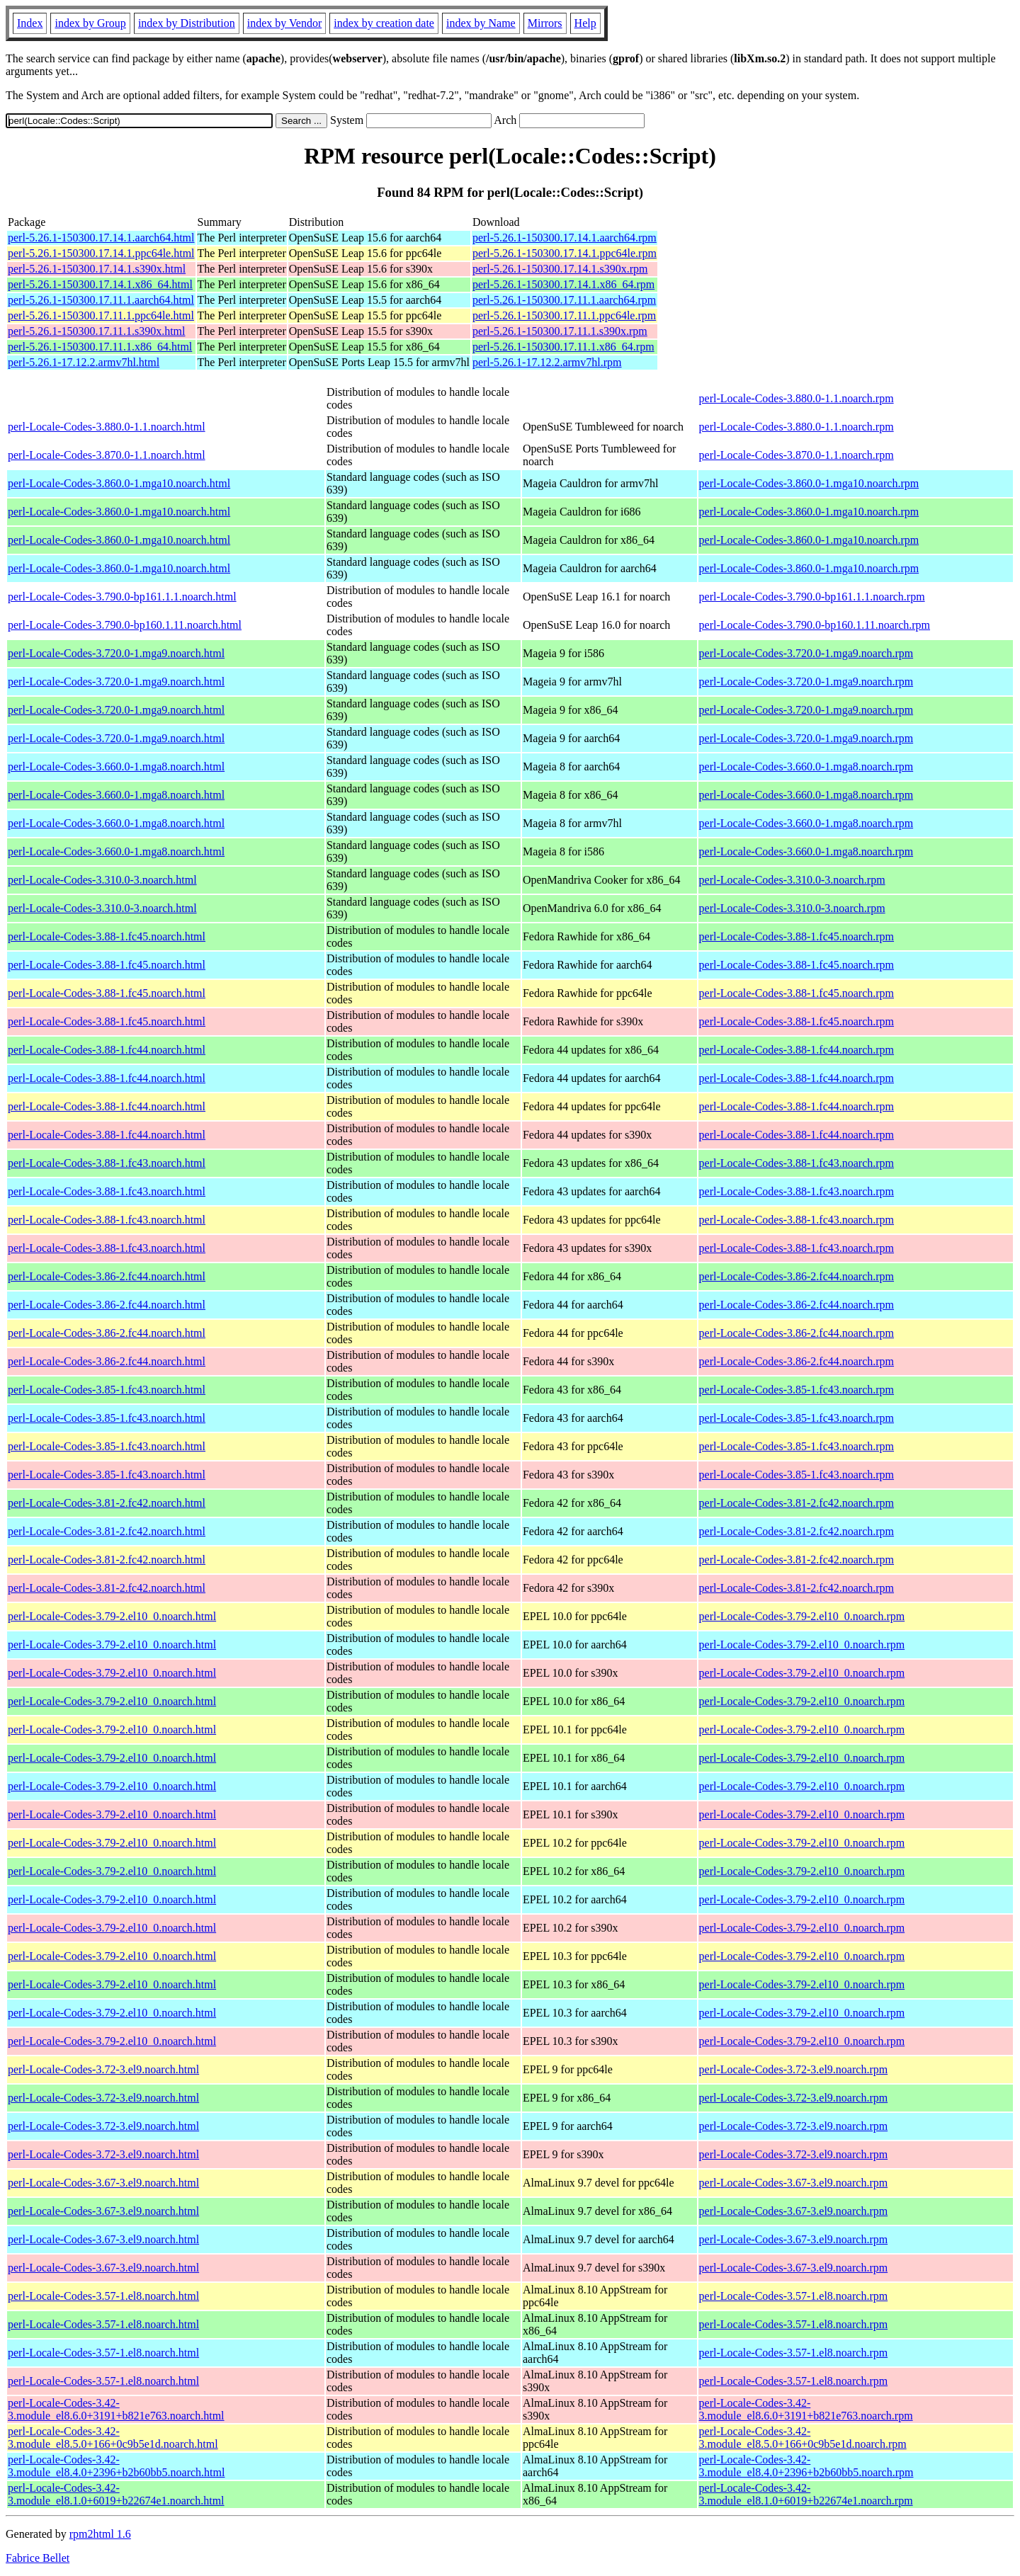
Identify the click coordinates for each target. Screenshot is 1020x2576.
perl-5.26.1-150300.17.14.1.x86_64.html (100, 284)
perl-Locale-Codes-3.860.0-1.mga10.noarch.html (119, 483)
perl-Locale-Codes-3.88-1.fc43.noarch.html (106, 1163)
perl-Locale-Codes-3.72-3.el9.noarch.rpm (793, 2069)
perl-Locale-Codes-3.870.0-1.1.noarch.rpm (796, 455)
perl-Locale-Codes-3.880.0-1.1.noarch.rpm (796, 398)
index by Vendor (284, 23)
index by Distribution (186, 23)
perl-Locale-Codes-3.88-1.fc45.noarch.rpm (796, 936)
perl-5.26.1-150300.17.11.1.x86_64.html (100, 347)
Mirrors (545, 23)
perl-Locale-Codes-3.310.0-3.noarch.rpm (792, 880)
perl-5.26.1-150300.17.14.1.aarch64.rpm (564, 238)
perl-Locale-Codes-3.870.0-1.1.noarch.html (106, 455)
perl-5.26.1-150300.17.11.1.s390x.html (97, 331)
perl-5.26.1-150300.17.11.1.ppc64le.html (101, 315)
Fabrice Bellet (37, 2558)
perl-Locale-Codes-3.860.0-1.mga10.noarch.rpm (809, 483)
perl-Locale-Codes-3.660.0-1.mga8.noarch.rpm (806, 766)
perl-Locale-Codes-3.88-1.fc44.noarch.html (106, 1050)
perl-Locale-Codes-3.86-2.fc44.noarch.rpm (796, 1276)
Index (29, 23)
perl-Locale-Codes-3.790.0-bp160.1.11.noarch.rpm (814, 625)
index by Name (481, 23)
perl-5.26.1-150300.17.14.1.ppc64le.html (101, 253)
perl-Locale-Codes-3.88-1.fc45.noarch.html (106, 936)
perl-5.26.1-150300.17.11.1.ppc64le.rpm (564, 315)
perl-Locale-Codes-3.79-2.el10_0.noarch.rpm (802, 1616)
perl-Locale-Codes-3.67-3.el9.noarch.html (103, 2183)
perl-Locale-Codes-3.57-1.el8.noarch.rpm (793, 2296)
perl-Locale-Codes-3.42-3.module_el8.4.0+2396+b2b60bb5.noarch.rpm (806, 2466)
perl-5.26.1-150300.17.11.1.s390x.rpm (559, 331)
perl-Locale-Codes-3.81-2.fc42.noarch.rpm (796, 1503)
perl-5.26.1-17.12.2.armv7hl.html (83, 362)
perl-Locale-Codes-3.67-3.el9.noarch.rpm (793, 2183)
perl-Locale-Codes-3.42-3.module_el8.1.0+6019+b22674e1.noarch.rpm (806, 2494)
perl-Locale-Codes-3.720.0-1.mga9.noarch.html (116, 653)
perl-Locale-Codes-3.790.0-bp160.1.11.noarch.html (125, 625)
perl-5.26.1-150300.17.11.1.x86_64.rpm (563, 347)
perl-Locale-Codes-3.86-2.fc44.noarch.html (106, 1276)
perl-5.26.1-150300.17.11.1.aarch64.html (101, 300)
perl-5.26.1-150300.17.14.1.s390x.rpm (560, 269)
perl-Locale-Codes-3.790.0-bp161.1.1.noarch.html (122, 597)
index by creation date (384, 23)
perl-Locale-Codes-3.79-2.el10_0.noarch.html (112, 1616)
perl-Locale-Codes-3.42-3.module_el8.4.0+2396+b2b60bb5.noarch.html (116, 2466)
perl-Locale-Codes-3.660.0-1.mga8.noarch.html (116, 766)
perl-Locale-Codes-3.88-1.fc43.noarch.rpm (796, 1163)
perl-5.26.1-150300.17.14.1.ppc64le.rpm (564, 253)
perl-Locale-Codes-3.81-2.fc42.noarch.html (106, 1503)
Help (585, 23)
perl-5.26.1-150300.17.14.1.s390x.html (97, 269)
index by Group (90, 23)
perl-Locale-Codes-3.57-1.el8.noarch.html (103, 2296)
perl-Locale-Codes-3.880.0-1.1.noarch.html (106, 427)
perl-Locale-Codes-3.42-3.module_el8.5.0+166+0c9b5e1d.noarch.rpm (803, 2437)
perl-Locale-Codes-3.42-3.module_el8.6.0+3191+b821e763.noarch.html (116, 2409)
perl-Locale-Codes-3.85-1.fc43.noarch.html (106, 1390)
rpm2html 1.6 (100, 2534)
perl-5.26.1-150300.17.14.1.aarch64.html (101, 238)
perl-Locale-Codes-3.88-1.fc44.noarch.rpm (796, 1050)
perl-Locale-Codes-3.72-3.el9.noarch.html (103, 2069)
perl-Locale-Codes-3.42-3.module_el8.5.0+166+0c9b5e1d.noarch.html (113, 2437)
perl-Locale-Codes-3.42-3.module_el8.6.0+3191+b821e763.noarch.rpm (806, 2409)
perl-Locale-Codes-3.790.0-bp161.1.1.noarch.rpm (812, 597)
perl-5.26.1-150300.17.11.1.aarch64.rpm (564, 300)
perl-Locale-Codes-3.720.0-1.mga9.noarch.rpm (806, 653)
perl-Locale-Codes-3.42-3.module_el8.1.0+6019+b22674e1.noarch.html (116, 2494)
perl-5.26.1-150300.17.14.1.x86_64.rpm (563, 284)
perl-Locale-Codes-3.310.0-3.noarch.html (102, 880)
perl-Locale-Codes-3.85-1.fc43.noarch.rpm (796, 1390)
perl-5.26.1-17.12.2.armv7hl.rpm (547, 362)
